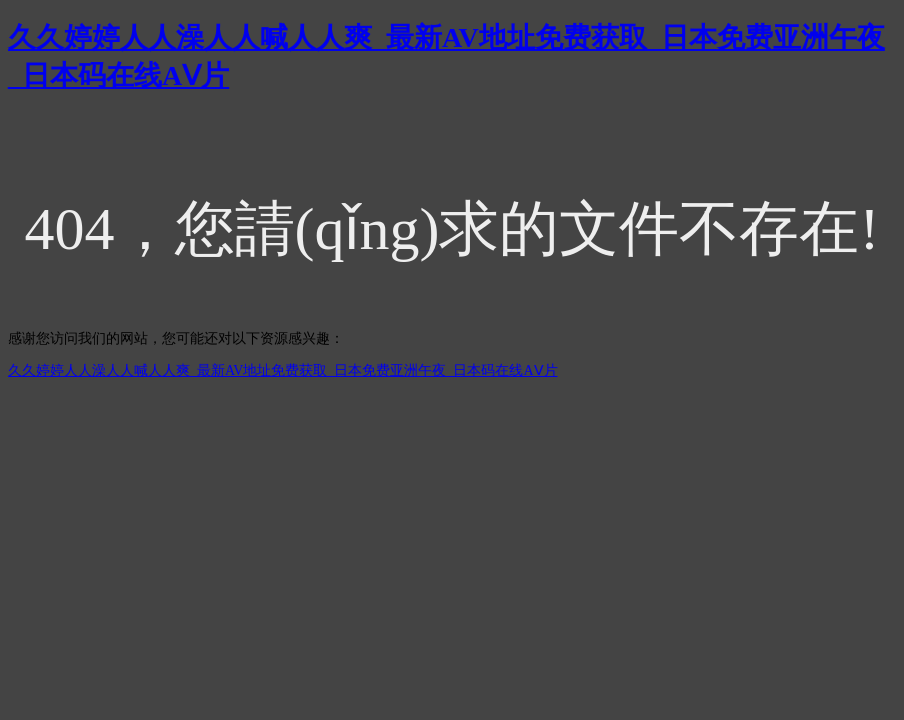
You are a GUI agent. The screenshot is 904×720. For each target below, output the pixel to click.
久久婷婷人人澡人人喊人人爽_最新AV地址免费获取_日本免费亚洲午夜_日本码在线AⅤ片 (283, 370)
